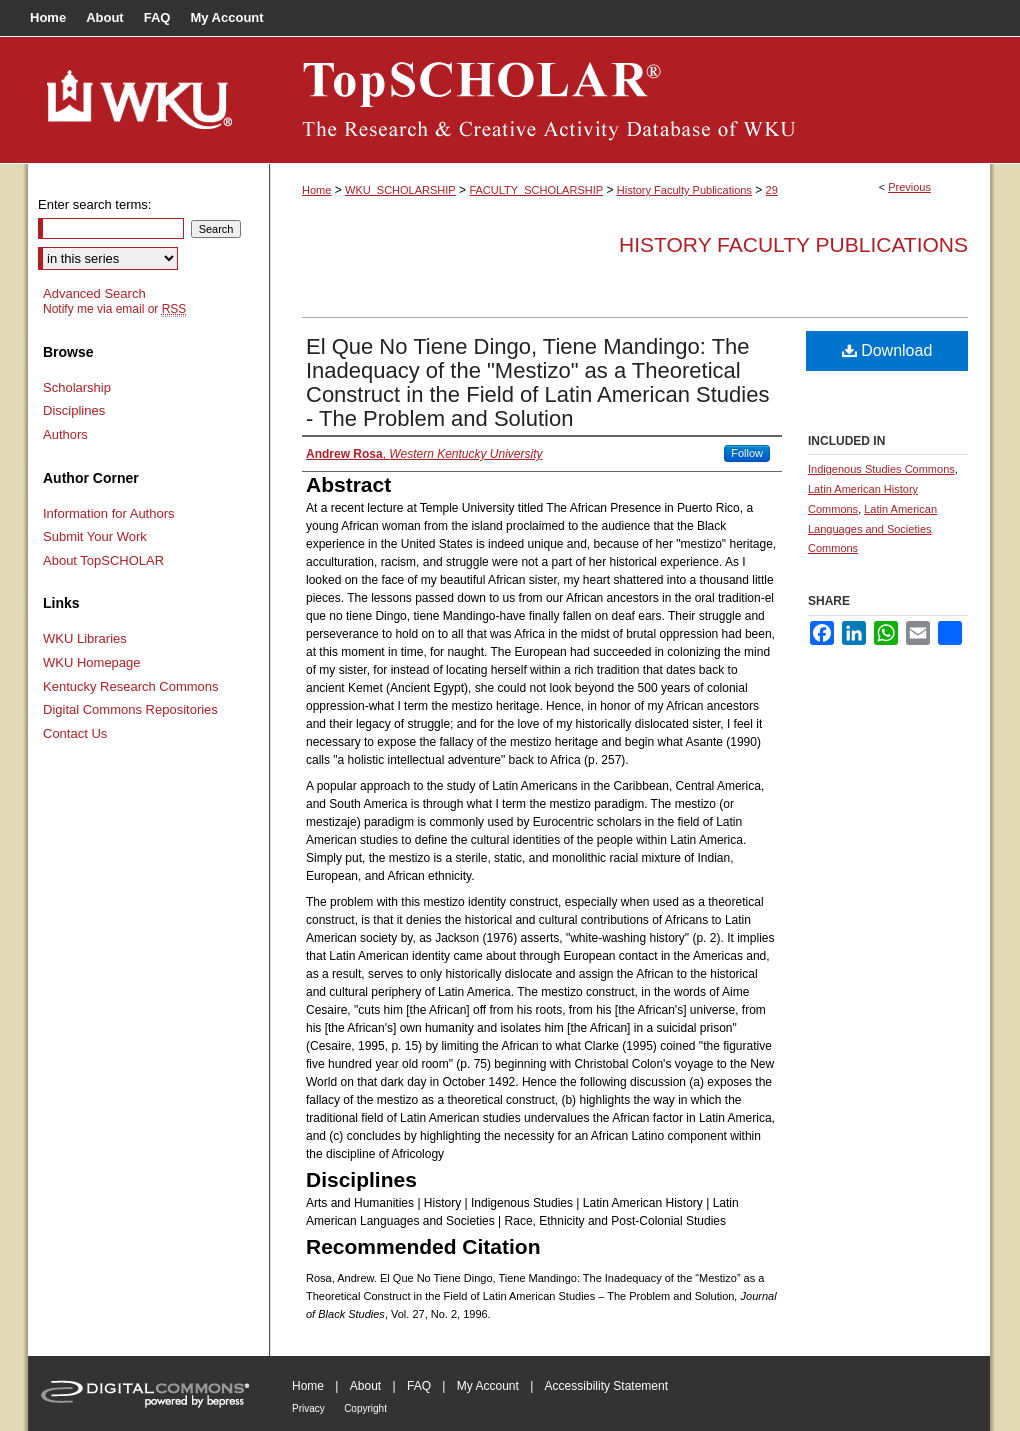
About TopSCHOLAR (103, 560)
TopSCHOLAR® (630, 100)
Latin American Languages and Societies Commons (872, 529)
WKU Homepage (92, 662)
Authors (65, 434)
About (365, 1386)
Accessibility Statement (606, 1386)
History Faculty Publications (684, 190)
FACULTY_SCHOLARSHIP (536, 190)
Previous (909, 187)
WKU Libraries (85, 638)
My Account (488, 1386)
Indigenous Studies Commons (881, 469)
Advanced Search (94, 293)
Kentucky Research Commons (131, 686)
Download (887, 350)
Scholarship (77, 387)
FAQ (419, 1386)
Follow (747, 453)
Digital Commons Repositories (130, 709)
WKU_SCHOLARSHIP (400, 190)
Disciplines (74, 410)
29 (772, 190)
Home (316, 190)
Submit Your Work (95, 536)
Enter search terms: (94, 204)
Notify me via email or (114, 309)
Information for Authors (109, 513)
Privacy (308, 1408)
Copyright (365, 1408)
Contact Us (75, 733)
